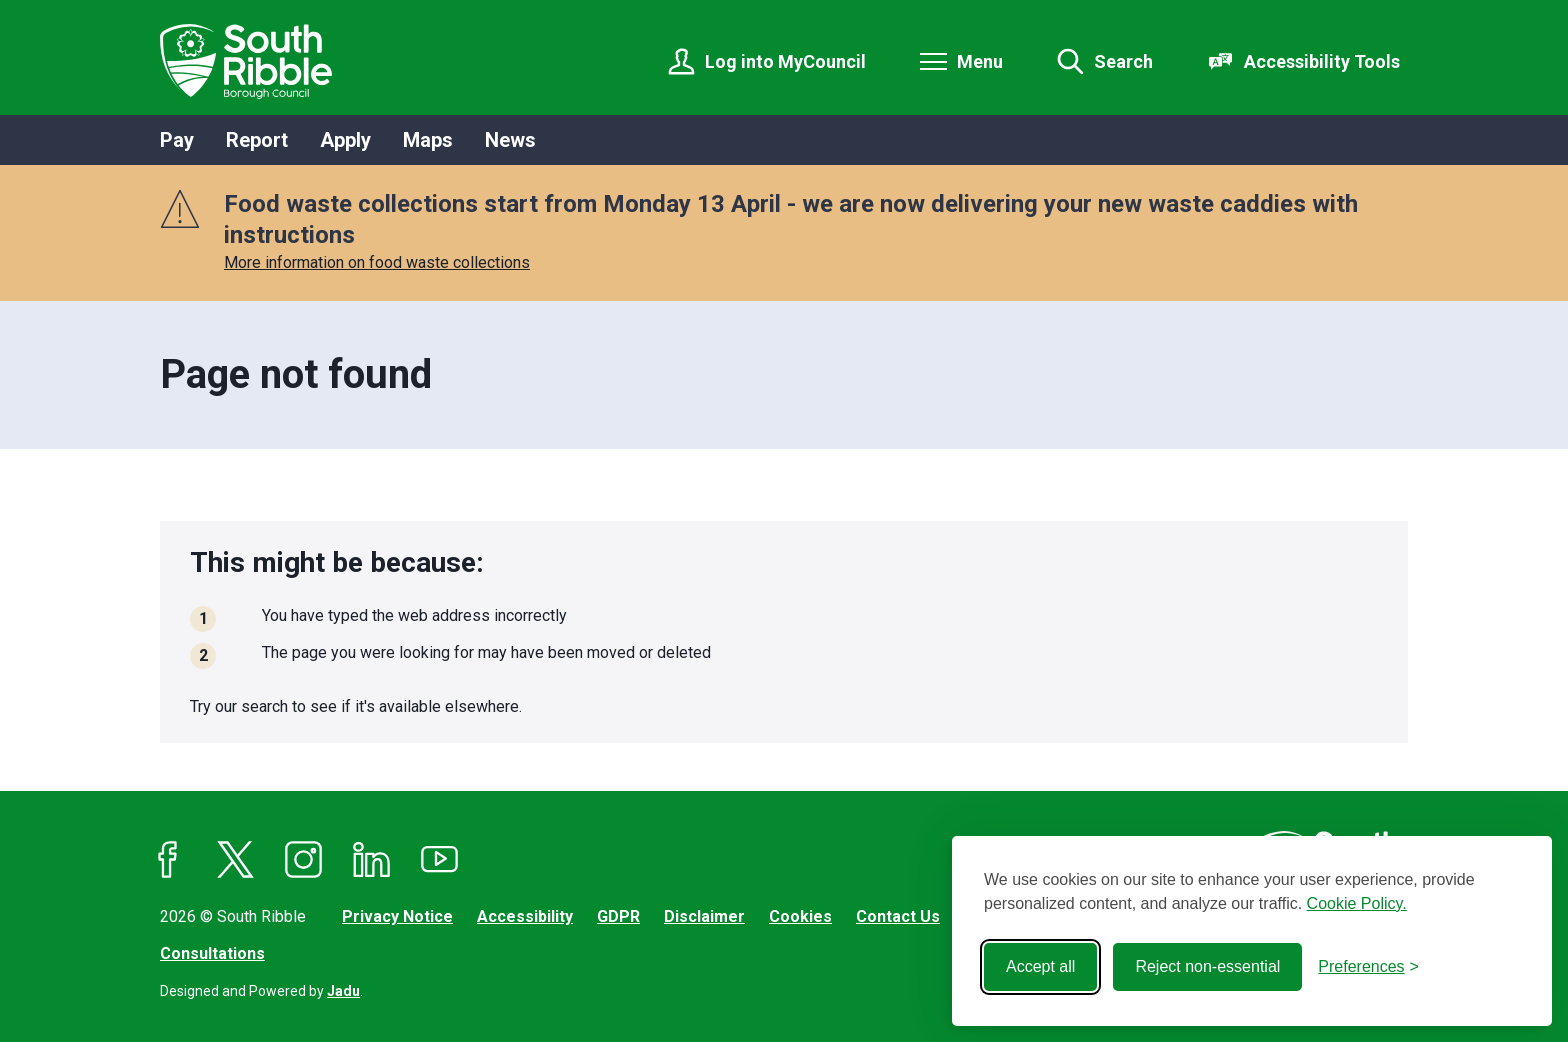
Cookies (800, 916)
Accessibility (525, 916)
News (510, 140)
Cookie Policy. (1357, 903)
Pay (177, 140)
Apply (345, 140)
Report (257, 140)
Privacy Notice (397, 916)
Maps (428, 140)
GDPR (618, 916)
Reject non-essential (1207, 966)
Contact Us (898, 916)
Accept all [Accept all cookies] (1040, 966)
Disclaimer (704, 916)
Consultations (212, 953)
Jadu (343, 991)
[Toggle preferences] (1368, 967)
